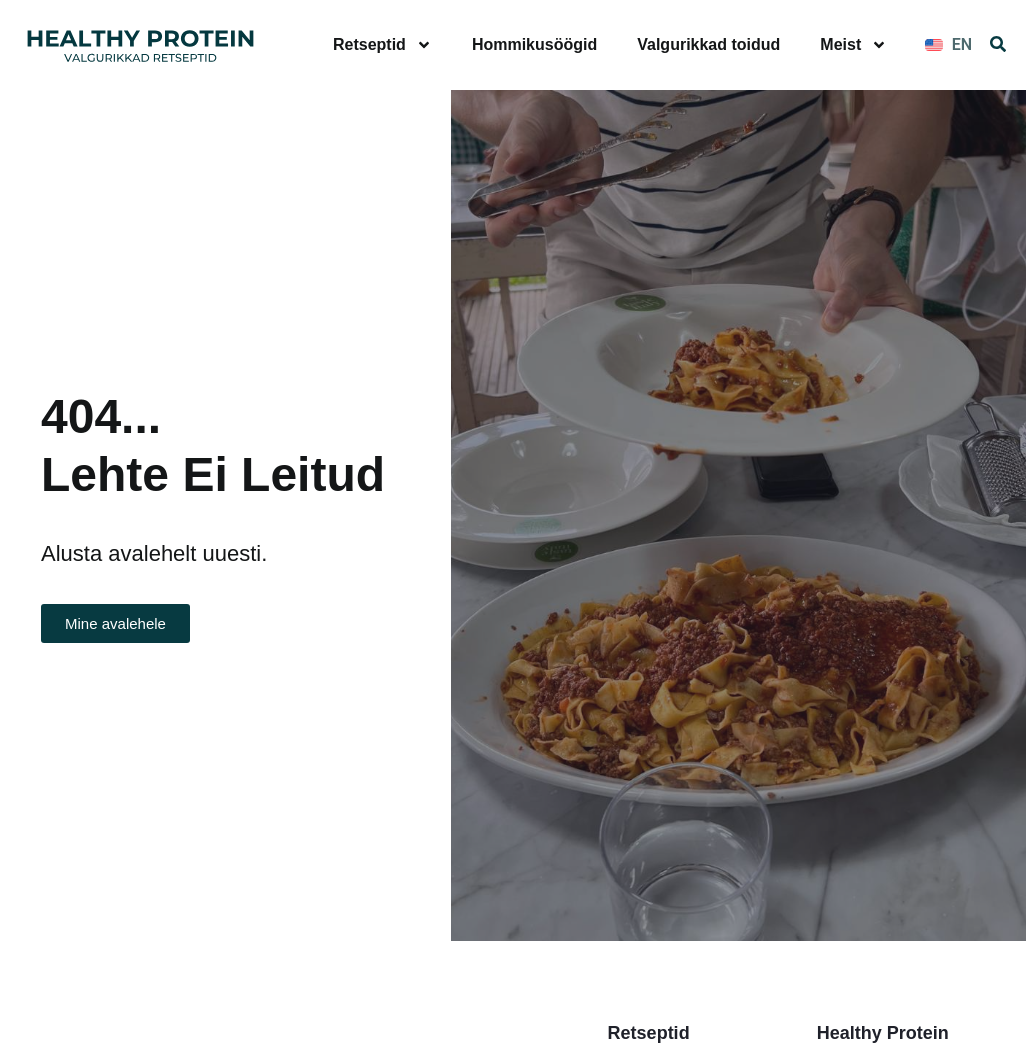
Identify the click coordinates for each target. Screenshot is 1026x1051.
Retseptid (382, 45)
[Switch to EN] (948, 45)
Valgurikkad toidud (708, 44)
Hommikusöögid (534, 44)
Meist (853, 45)
